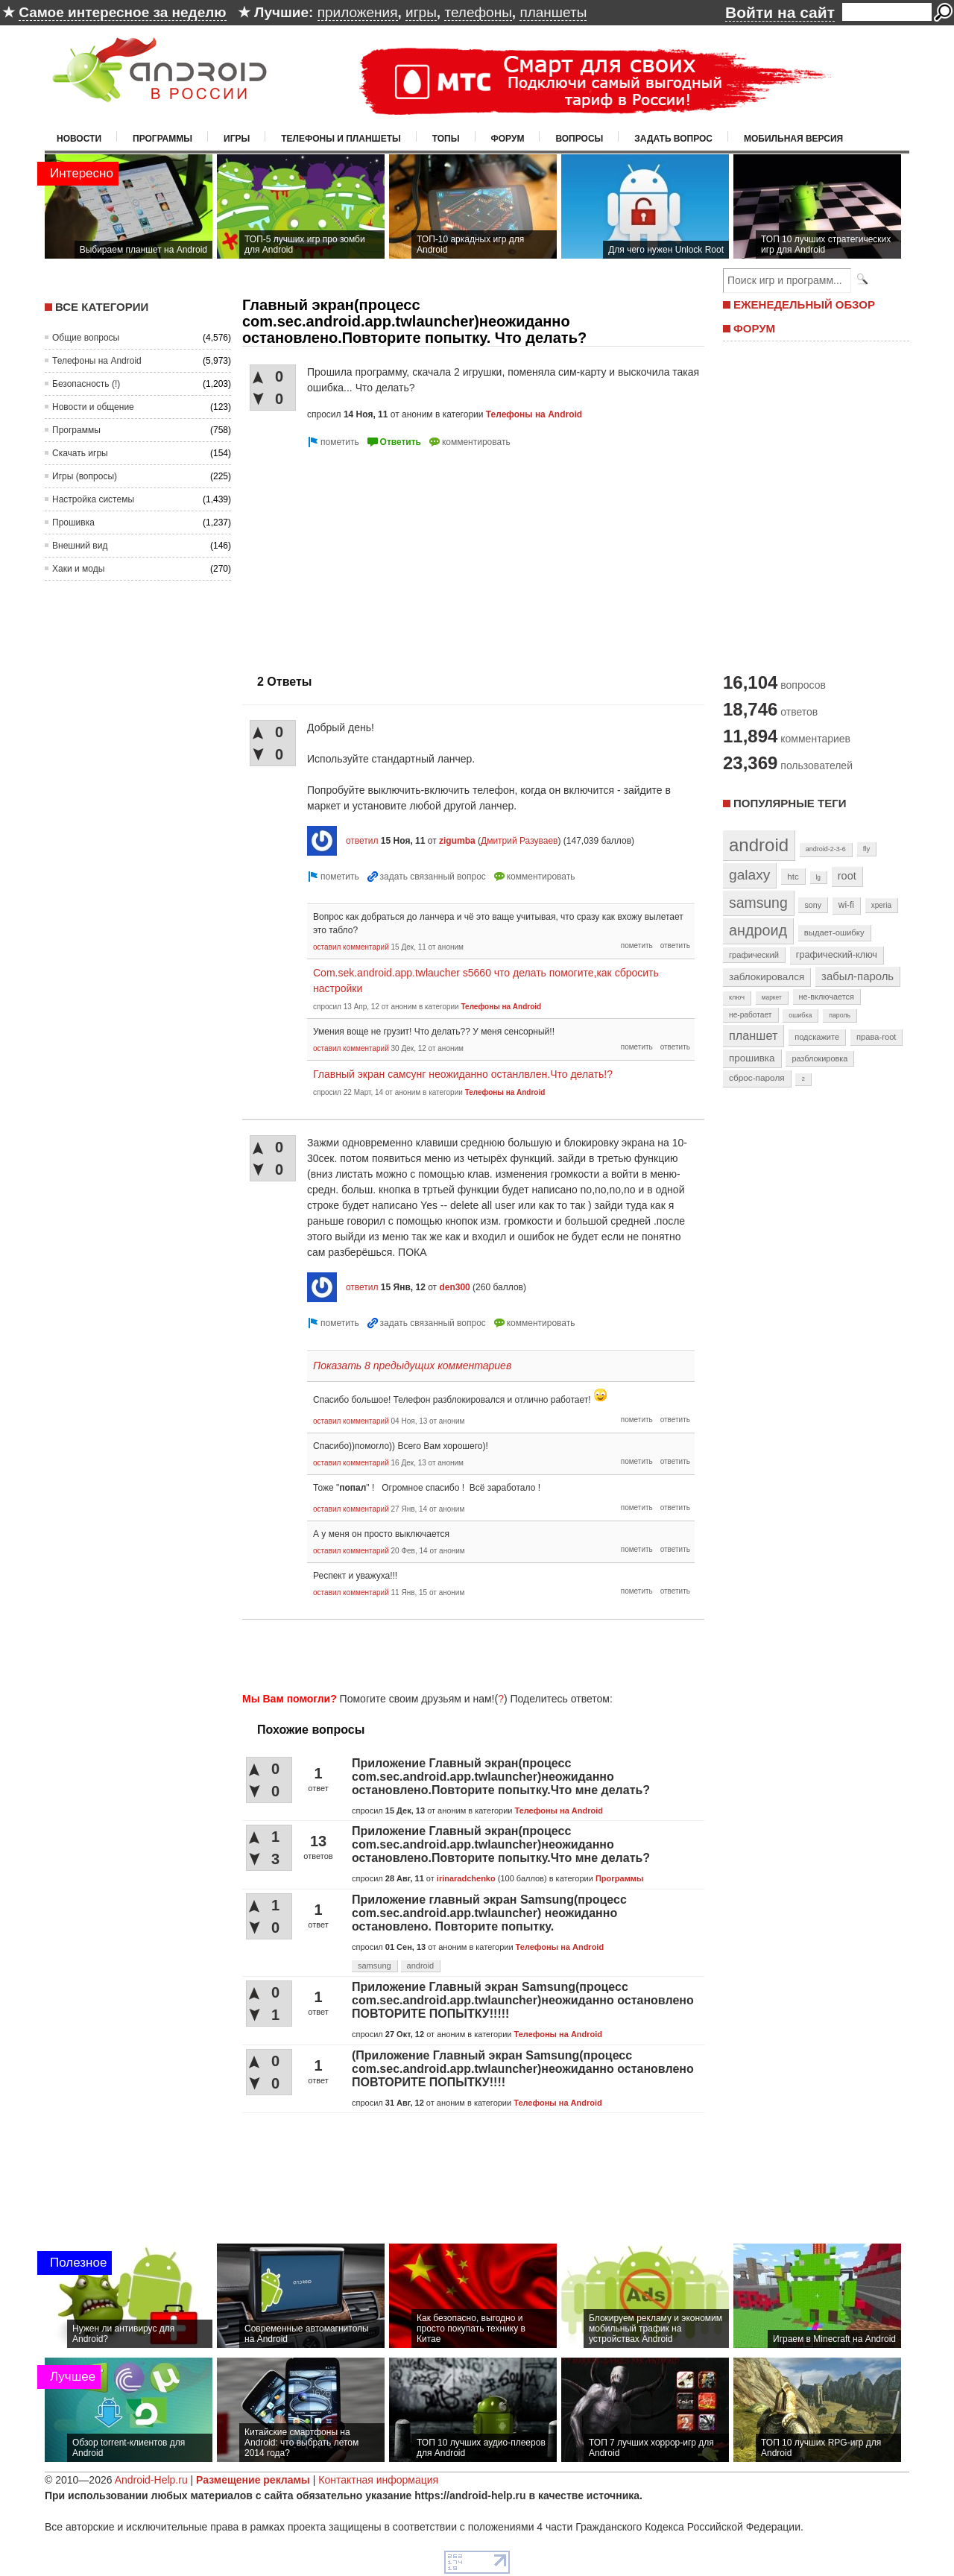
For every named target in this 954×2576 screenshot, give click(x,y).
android (421, 1965)
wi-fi (846, 905)
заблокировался (766, 976)
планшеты (553, 12)
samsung (374, 1965)
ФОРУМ (754, 328)
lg (818, 877)
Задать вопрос (673, 138)
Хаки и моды (78, 569)
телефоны (477, 12)
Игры (237, 138)
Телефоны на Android (97, 361)
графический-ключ (836, 955)
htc (792, 876)
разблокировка (819, 1058)
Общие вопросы (85, 337)
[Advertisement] (367, 555)
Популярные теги (789, 803)
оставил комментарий (351, 947)
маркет (772, 997)
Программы (162, 138)
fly (867, 849)
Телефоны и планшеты (341, 138)
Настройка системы (93, 499)
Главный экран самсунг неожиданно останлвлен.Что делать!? (463, 1074)
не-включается (826, 996)
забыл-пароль (857, 976)
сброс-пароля (757, 1078)
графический (754, 954)
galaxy (749, 875)
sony (812, 904)
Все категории (101, 306)
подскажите (817, 1036)
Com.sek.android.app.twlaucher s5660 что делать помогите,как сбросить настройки (486, 980)
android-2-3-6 (826, 849)
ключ (737, 997)
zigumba (457, 841)
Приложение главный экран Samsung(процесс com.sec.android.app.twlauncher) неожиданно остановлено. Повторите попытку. (489, 1913)
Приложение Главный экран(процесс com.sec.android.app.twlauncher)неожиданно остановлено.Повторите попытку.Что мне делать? (501, 1776)
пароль (839, 1015)
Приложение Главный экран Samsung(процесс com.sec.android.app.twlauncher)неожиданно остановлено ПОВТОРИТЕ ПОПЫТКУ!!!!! (523, 2000)
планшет (753, 1035)
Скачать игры (80, 453)
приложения (358, 12)
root (847, 876)
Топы (446, 138)
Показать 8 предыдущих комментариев (412, 1365)
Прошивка (73, 522)
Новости (79, 138)
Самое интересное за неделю (122, 12)
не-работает (750, 1015)
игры (421, 12)
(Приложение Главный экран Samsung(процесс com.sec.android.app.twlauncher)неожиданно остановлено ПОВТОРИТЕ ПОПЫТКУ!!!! (523, 2069)
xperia (881, 905)
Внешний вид (79, 545)
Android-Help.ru (151, 2480)
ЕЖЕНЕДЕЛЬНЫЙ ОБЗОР (804, 304)
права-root (876, 1036)
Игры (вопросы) (84, 476)
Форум (508, 138)
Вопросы (579, 138)
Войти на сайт (780, 12)
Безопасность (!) (86, 384)
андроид (758, 930)
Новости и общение (93, 407)
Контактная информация (378, 2480)
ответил (362, 841)
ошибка (800, 1015)
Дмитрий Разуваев (519, 841)
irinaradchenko (466, 1878)
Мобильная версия (793, 138)
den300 (454, 1287)
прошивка (752, 1058)
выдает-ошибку (834, 932)
